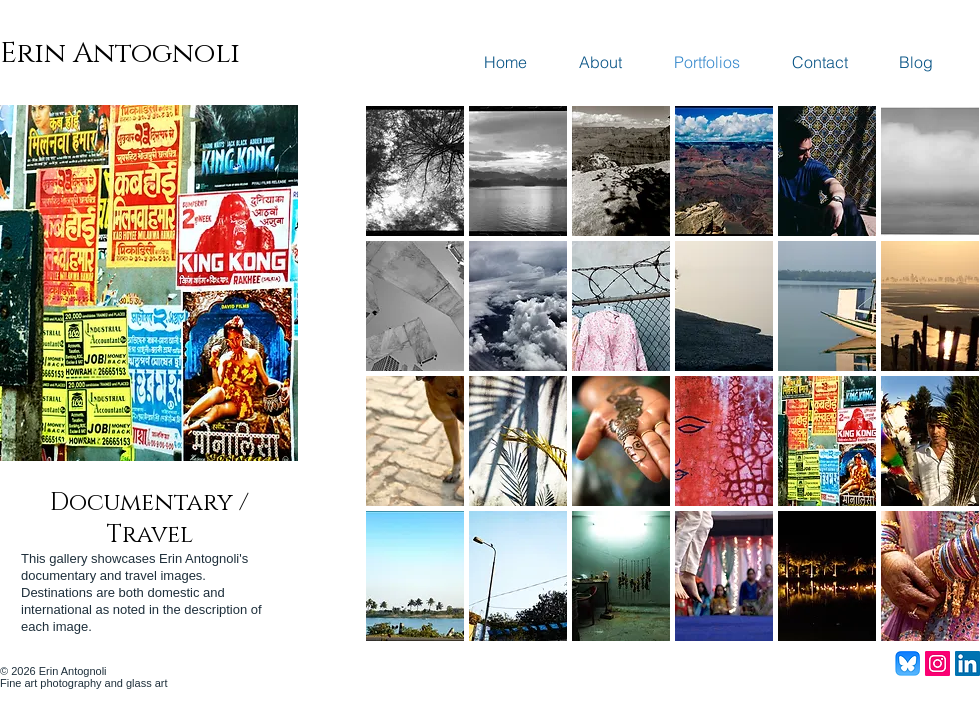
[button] (415, 171)
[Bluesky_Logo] (907, 663)
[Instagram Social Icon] (937, 663)
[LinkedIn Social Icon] (967, 663)
